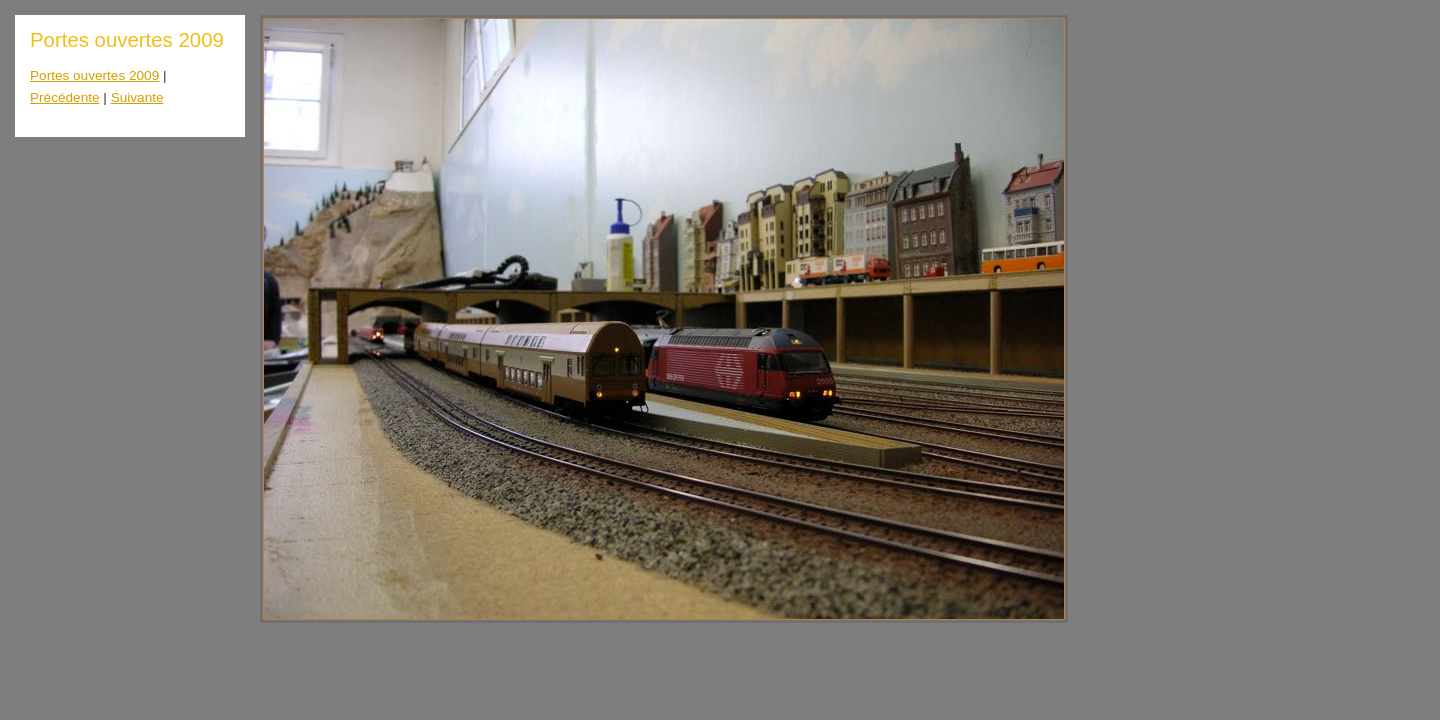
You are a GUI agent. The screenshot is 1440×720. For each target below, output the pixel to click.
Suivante (137, 97)
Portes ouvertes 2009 (94, 75)
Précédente (65, 97)
